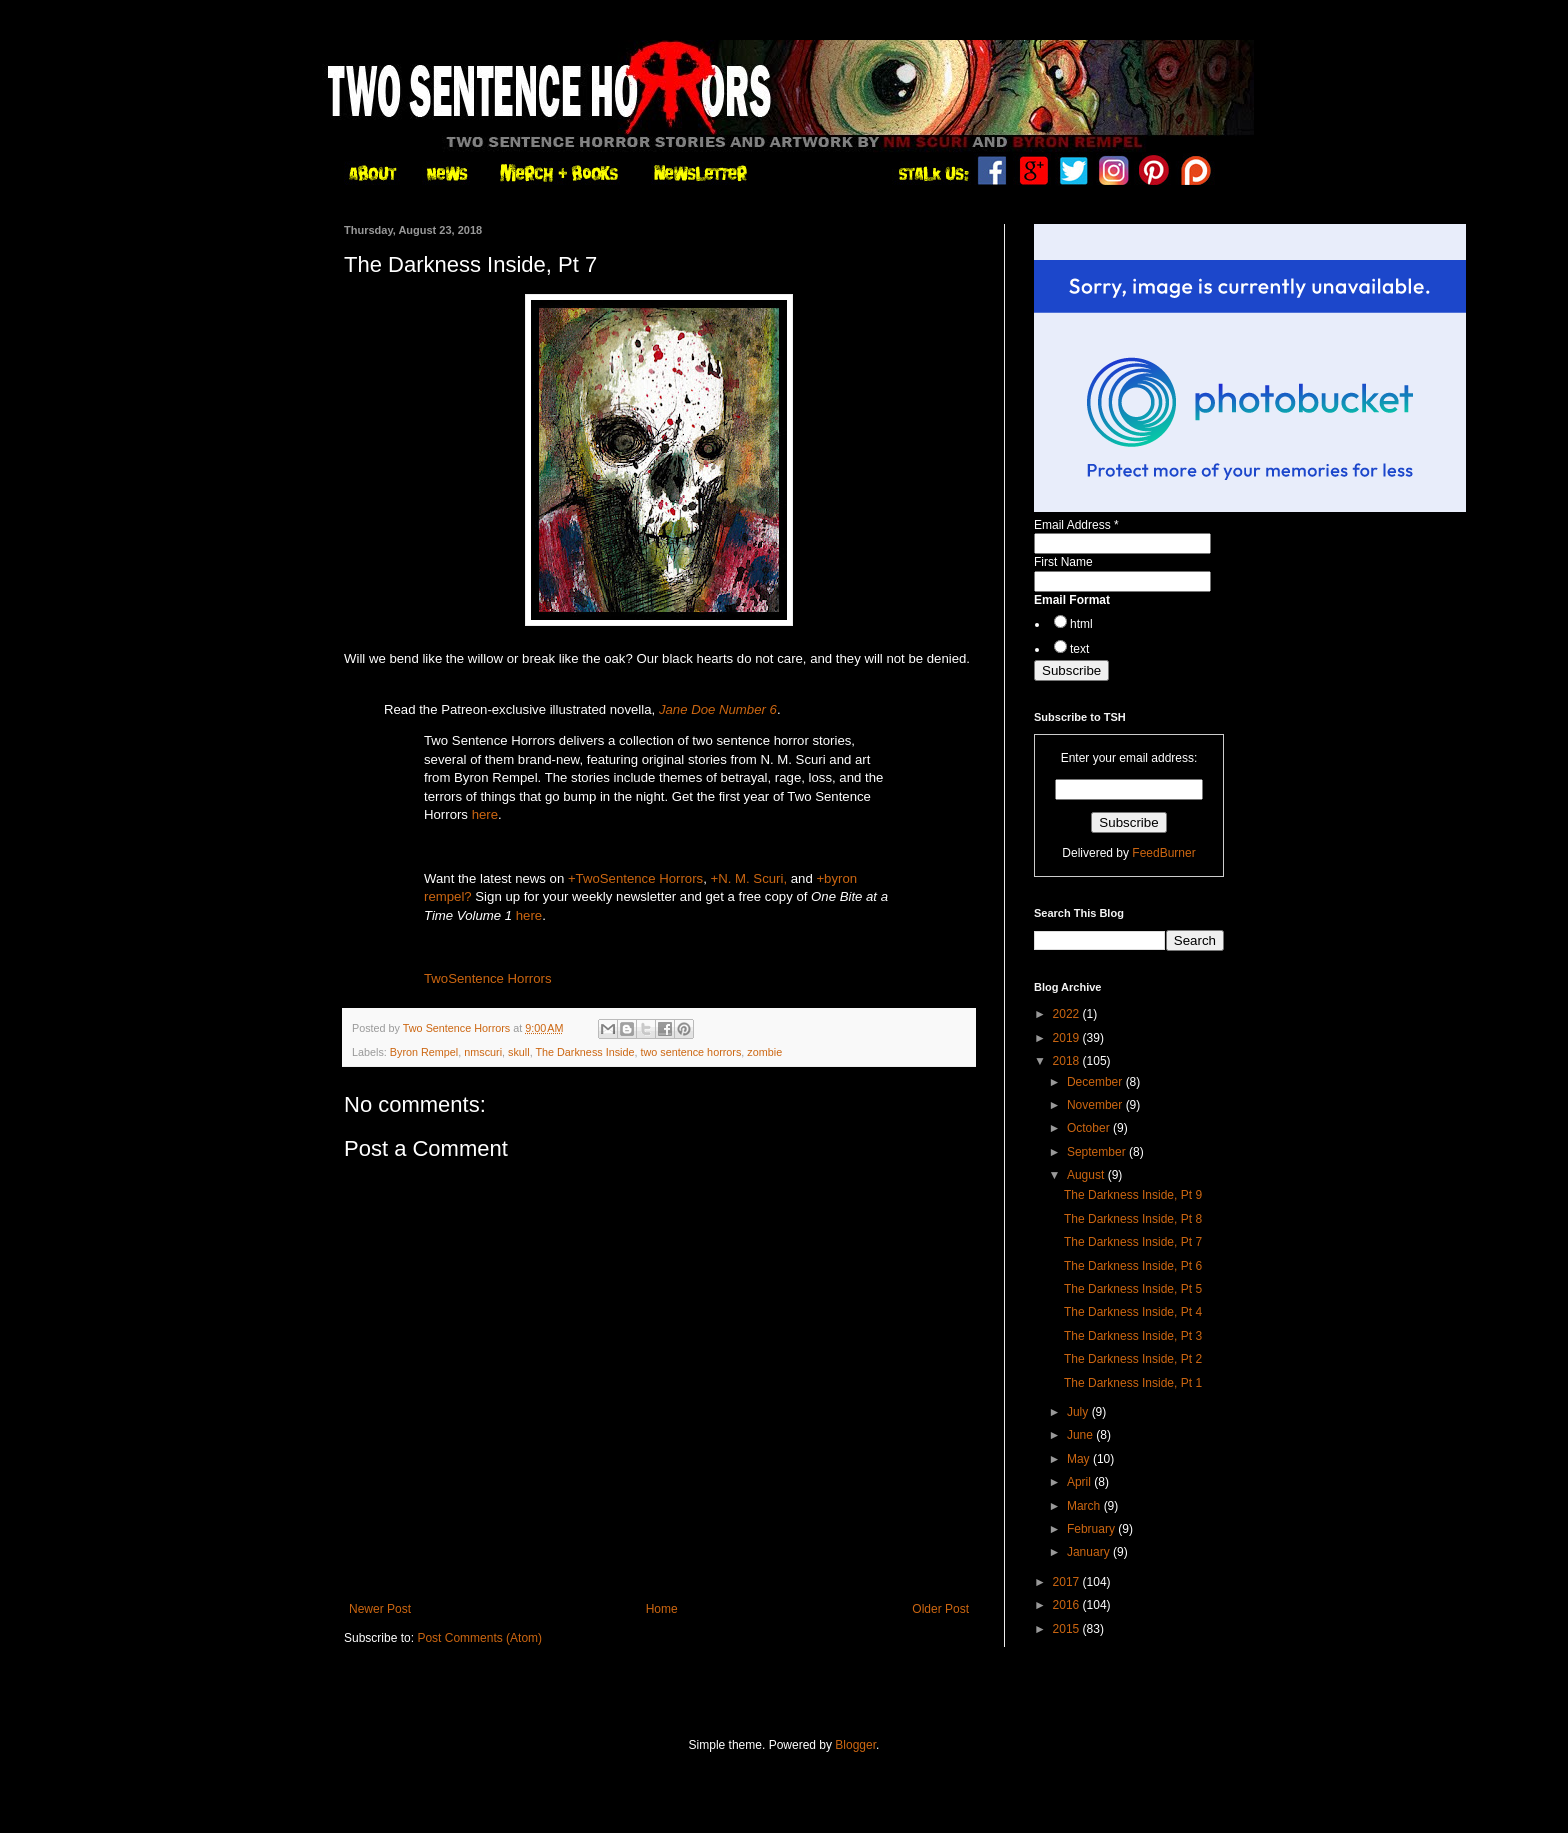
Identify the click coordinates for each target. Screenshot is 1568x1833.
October (1090, 1128)
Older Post (940, 1609)
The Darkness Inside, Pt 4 (1133, 1312)
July (1079, 1412)
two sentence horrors (691, 1052)
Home (662, 1609)
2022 (1068, 1014)
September (1098, 1152)
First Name (1063, 562)
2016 (1068, 1605)
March (1085, 1506)
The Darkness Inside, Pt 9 (1133, 1195)
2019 (1068, 1038)
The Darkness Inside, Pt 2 (1133, 1359)
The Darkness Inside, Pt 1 (1133, 1383)
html (1081, 624)
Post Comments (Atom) (479, 1638)
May (1080, 1459)
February (1092, 1529)
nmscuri (483, 1052)
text (1079, 649)
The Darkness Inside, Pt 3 (1133, 1336)
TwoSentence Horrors (488, 978)
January (1090, 1552)
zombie (764, 1052)
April (1080, 1482)
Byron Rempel (424, 1052)
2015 (1068, 1629)
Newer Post (380, 1609)
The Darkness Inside (584, 1052)
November (1096, 1105)
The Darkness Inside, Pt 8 (1133, 1219)
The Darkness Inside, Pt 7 (1133, 1242)
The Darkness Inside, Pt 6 (1133, 1266)
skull (519, 1052)
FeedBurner (1163, 853)
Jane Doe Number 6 (718, 709)
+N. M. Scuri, (749, 878)
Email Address (1076, 525)
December (1096, 1082)
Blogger (855, 1745)
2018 (1068, 1061)
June (1081, 1435)
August (1087, 1175)
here (485, 814)
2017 (1068, 1582)
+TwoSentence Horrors (635, 878)
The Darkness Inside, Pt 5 (1133, 1289)
